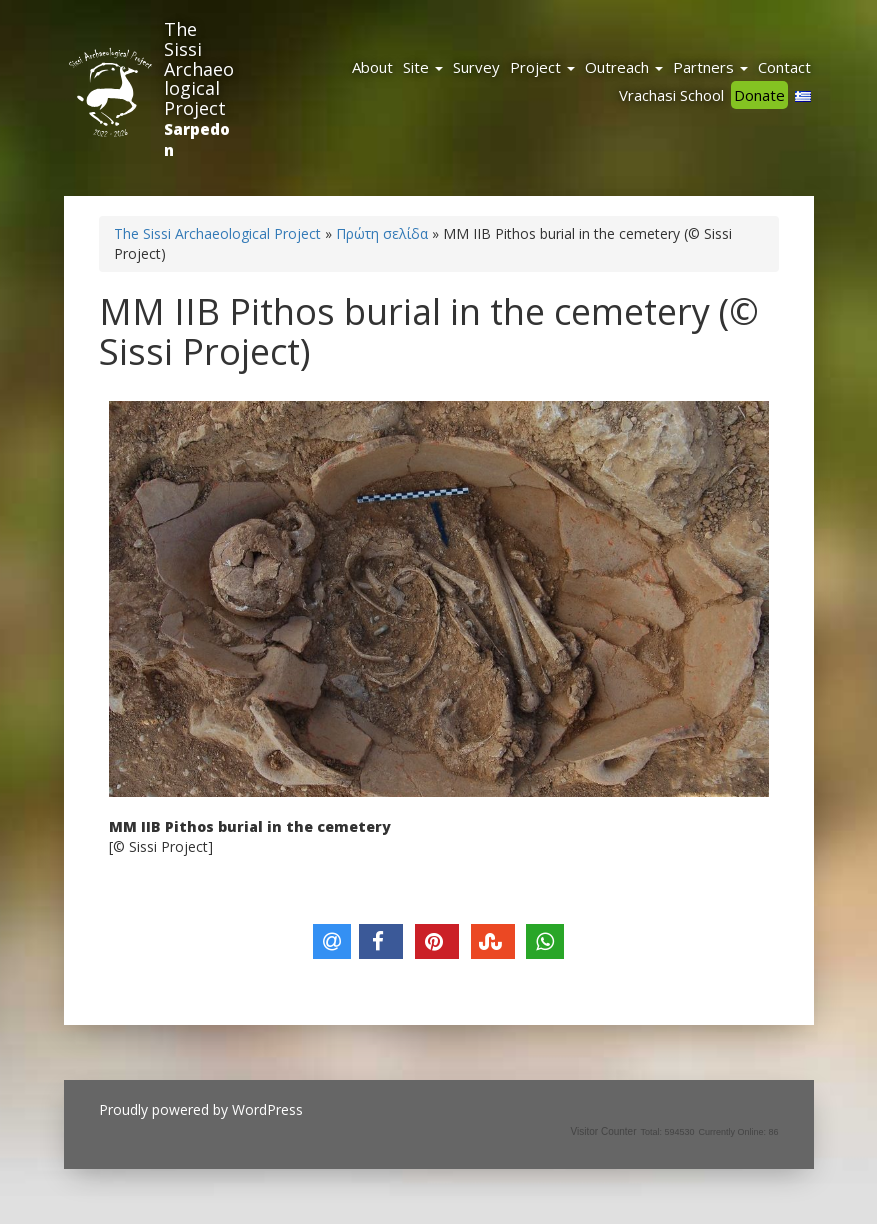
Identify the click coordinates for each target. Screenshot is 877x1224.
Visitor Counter (604, 1131)
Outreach (624, 67)
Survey (476, 67)
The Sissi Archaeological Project (199, 68)
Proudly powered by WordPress (201, 1109)
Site (423, 67)
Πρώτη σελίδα (382, 233)
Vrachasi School (671, 95)
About (372, 67)
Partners (710, 67)
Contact (784, 67)
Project (542, 67)
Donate (759, 95)
